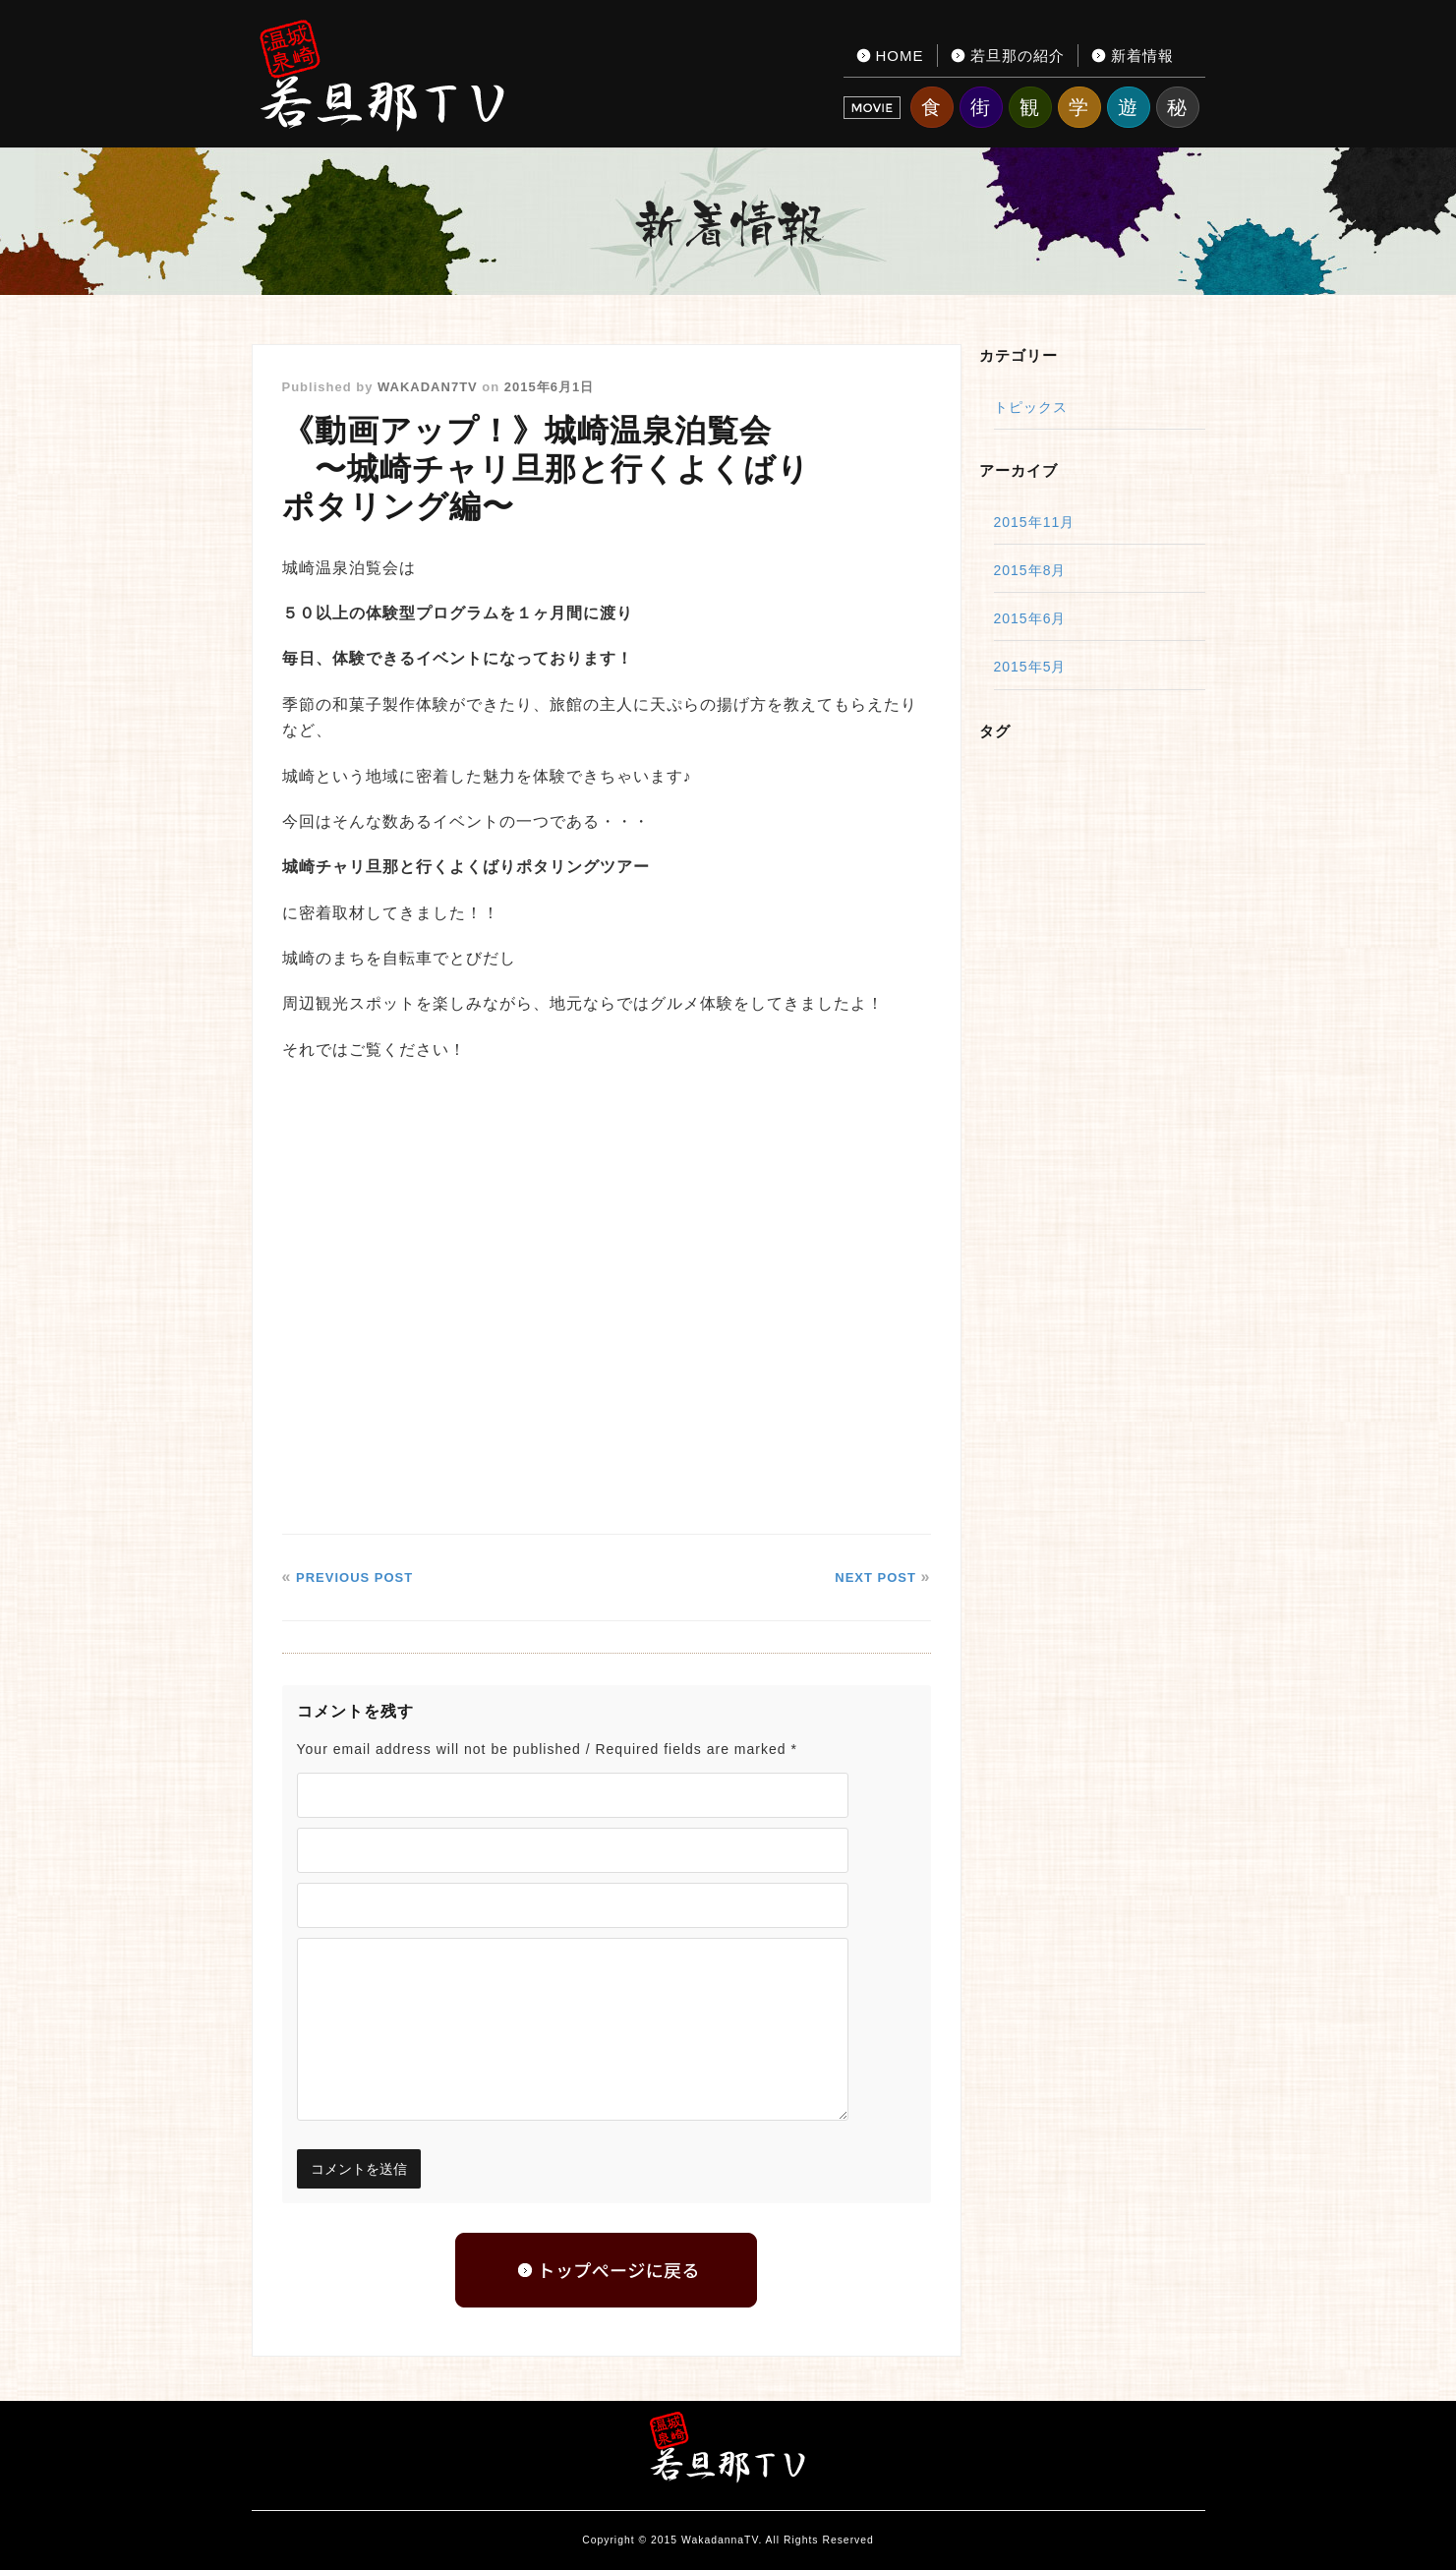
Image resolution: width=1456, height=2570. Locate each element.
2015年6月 (1030, 618)
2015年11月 (1035, 522)
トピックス (1031, 407)
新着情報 (1142, 55)
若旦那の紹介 (1017, 55)
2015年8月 (1030, 570)
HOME (900, 55)
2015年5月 (1030, 666)
